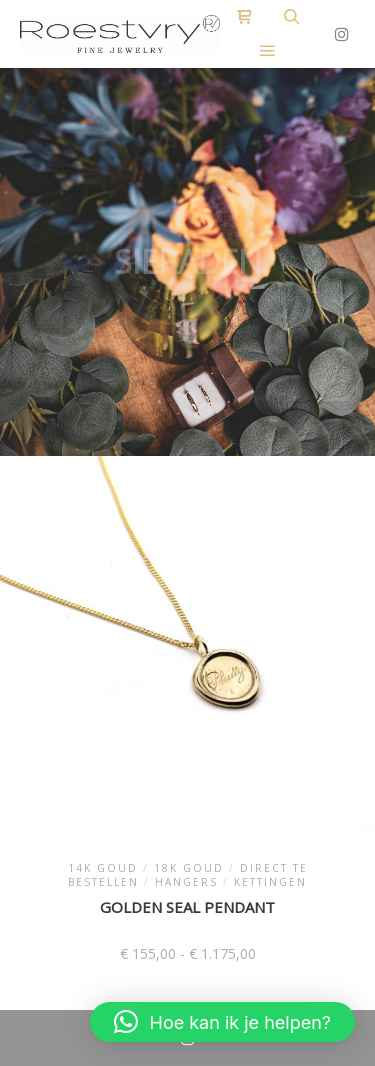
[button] (222, 1022)
